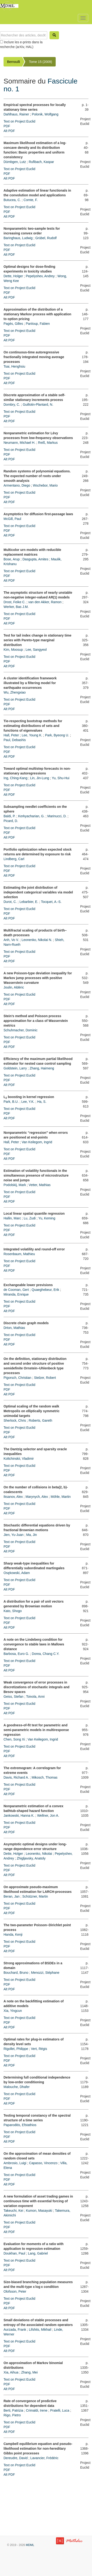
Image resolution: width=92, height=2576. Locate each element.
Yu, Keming (46, 1218)
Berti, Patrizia (13, 2410)
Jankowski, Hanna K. (19, 1815)
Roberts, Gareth (40, 1420)
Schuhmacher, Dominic (21, 1030)
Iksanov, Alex (13, 1497)
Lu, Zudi (30, 1218)
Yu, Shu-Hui (60, 778)
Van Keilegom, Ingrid (37, 1142)
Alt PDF (9, 131)
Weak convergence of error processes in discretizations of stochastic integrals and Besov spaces (36, 1687)
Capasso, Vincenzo (43, 2163)
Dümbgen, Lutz (15, 162)
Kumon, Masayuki (39, 2210)
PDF (7, 126)
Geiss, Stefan (13, 1696)
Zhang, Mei (29, 2372)
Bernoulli (13, 62)
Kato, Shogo (13, 1611)
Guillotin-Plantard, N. (38, 404)
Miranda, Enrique (16, 1294)
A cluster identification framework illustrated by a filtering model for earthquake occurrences (30, 683)
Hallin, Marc (12, 1218)
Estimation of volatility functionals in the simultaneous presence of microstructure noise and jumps (36, 1175)
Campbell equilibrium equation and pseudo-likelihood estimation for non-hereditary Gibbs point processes (38, 2448)
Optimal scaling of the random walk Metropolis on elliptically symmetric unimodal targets (31, 1411)
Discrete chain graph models (26, 1323)
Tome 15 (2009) (40, 62)
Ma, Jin (31, 1535)
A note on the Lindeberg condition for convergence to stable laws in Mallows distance (34, 1644)
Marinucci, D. (57, 816)
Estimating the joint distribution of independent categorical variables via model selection (38, 892)
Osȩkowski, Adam (17, 1573)
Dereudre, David (16, 2458)
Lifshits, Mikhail (40, 2329)
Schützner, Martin (35, 1896)
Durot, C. (10, 902)
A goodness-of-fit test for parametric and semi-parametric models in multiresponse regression (36, 1729)
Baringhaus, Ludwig (18, 238)
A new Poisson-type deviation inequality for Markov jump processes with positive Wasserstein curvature (38, 978)
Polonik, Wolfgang (45, 114)
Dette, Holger (13, 276)
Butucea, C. (12, 200)
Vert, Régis (39, 2049)
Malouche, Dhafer (17, 2087)
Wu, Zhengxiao (15, 692)
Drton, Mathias (14, 1328)
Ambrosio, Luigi (15, 2163)
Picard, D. (11, 821)
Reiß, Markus (48, 442)
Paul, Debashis (15, 740)
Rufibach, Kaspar (41, 162)
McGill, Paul (12, 519)
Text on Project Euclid (19, 121)
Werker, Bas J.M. (16, 607)
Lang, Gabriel (38, 2253)
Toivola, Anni (35, 1696)
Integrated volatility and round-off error (34, 1249)
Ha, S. (41, 1101)
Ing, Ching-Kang (15, 778)
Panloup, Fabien (38, 323)
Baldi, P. (9, 816)
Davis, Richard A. (16, 1777)
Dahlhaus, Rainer (16, 114)
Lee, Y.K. (27, 1101)
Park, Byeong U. (57, 735)
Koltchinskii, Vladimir (19, 1458)
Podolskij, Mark (15, 1185)
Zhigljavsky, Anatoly (31, 1858)
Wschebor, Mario (45, 485)
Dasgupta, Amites (35, 559)
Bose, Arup (12, 559)
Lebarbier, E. (29, 902)
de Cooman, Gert (16, 1290)
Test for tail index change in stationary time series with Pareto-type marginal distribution (37, 640)
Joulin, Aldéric (14, 987)
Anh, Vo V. (11, 940)
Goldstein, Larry (15, 1068)
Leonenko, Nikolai (39, 1853)
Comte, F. (31, 200)
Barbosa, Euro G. (16, 1654)
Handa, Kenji (13, 1934)
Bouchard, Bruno (16, 1972)
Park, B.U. (11, 1101)
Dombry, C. (12, 404)
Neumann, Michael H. (19, 442)
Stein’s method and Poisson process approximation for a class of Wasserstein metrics (36, 1020)
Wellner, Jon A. (48, 1815)
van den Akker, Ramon (45, 602)
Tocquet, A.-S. (51, 902)
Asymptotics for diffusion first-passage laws (38, 514)
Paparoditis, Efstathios (20, 2125)
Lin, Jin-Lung (39, 778)
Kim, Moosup (13, 649)
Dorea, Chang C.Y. (45, 1654)
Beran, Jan (12, 1896)
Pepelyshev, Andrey (40, 276)
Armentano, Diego (17, 485)
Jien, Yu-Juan (14, 1535)
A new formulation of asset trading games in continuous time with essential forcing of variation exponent (38, 2201)
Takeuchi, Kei (13, 2210)
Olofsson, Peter (15, 2291)
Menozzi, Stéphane (45, 1972)
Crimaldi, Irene (36, 2410)
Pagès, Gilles (13, 323)
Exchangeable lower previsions (28, 1285)
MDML (30, 2545)
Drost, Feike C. (14, 602)
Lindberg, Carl (14, 859)
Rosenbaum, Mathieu (19, 1254)
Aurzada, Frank (15, 2329)
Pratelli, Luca (59, 2410)
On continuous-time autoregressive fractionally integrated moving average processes (34, 357)
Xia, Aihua (11, 2372)
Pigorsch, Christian (17, 1378)
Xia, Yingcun (13, 2011)
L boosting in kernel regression (29, 1097)
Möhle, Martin (61, 1497)
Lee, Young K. (32, 735)
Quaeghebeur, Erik (45, 1290)
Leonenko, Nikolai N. (37, 940)
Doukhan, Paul (14, 2253)
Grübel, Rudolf (46, 238)
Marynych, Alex (36, 1497)
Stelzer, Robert (45, 1378)
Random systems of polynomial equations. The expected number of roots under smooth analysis (37, 476)
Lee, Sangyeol (36, 649)
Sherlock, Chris (15, 1420)
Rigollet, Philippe (16, 2049)
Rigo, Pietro (12, 2415)
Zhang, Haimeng (42, 1068)
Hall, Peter (11, 735)
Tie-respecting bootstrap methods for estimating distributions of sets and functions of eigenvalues (33, 725)
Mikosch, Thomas (44, 1777)
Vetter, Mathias (40, 1185)
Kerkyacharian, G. (31, 816)
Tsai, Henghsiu (14, 366)
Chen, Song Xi (14, 1739)
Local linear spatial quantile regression (34, 1213)
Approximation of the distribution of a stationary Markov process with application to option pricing (37, 314)
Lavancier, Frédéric (44, 2458)
